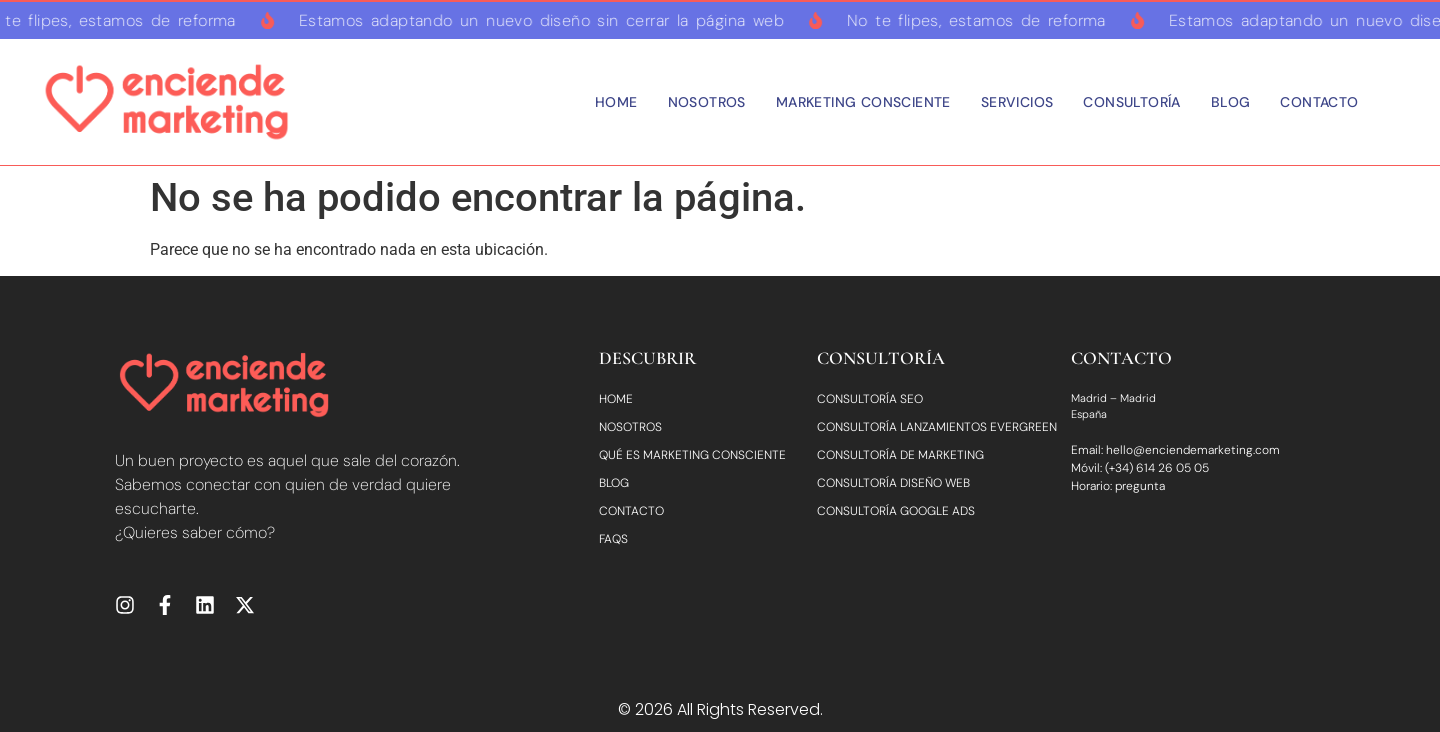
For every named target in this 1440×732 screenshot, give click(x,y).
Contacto (1319, 102)
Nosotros (707, 102)
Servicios (1017, 102)
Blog (1231, 102)
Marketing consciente (863, 102)
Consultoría (1131, 102)
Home (616, 102)
